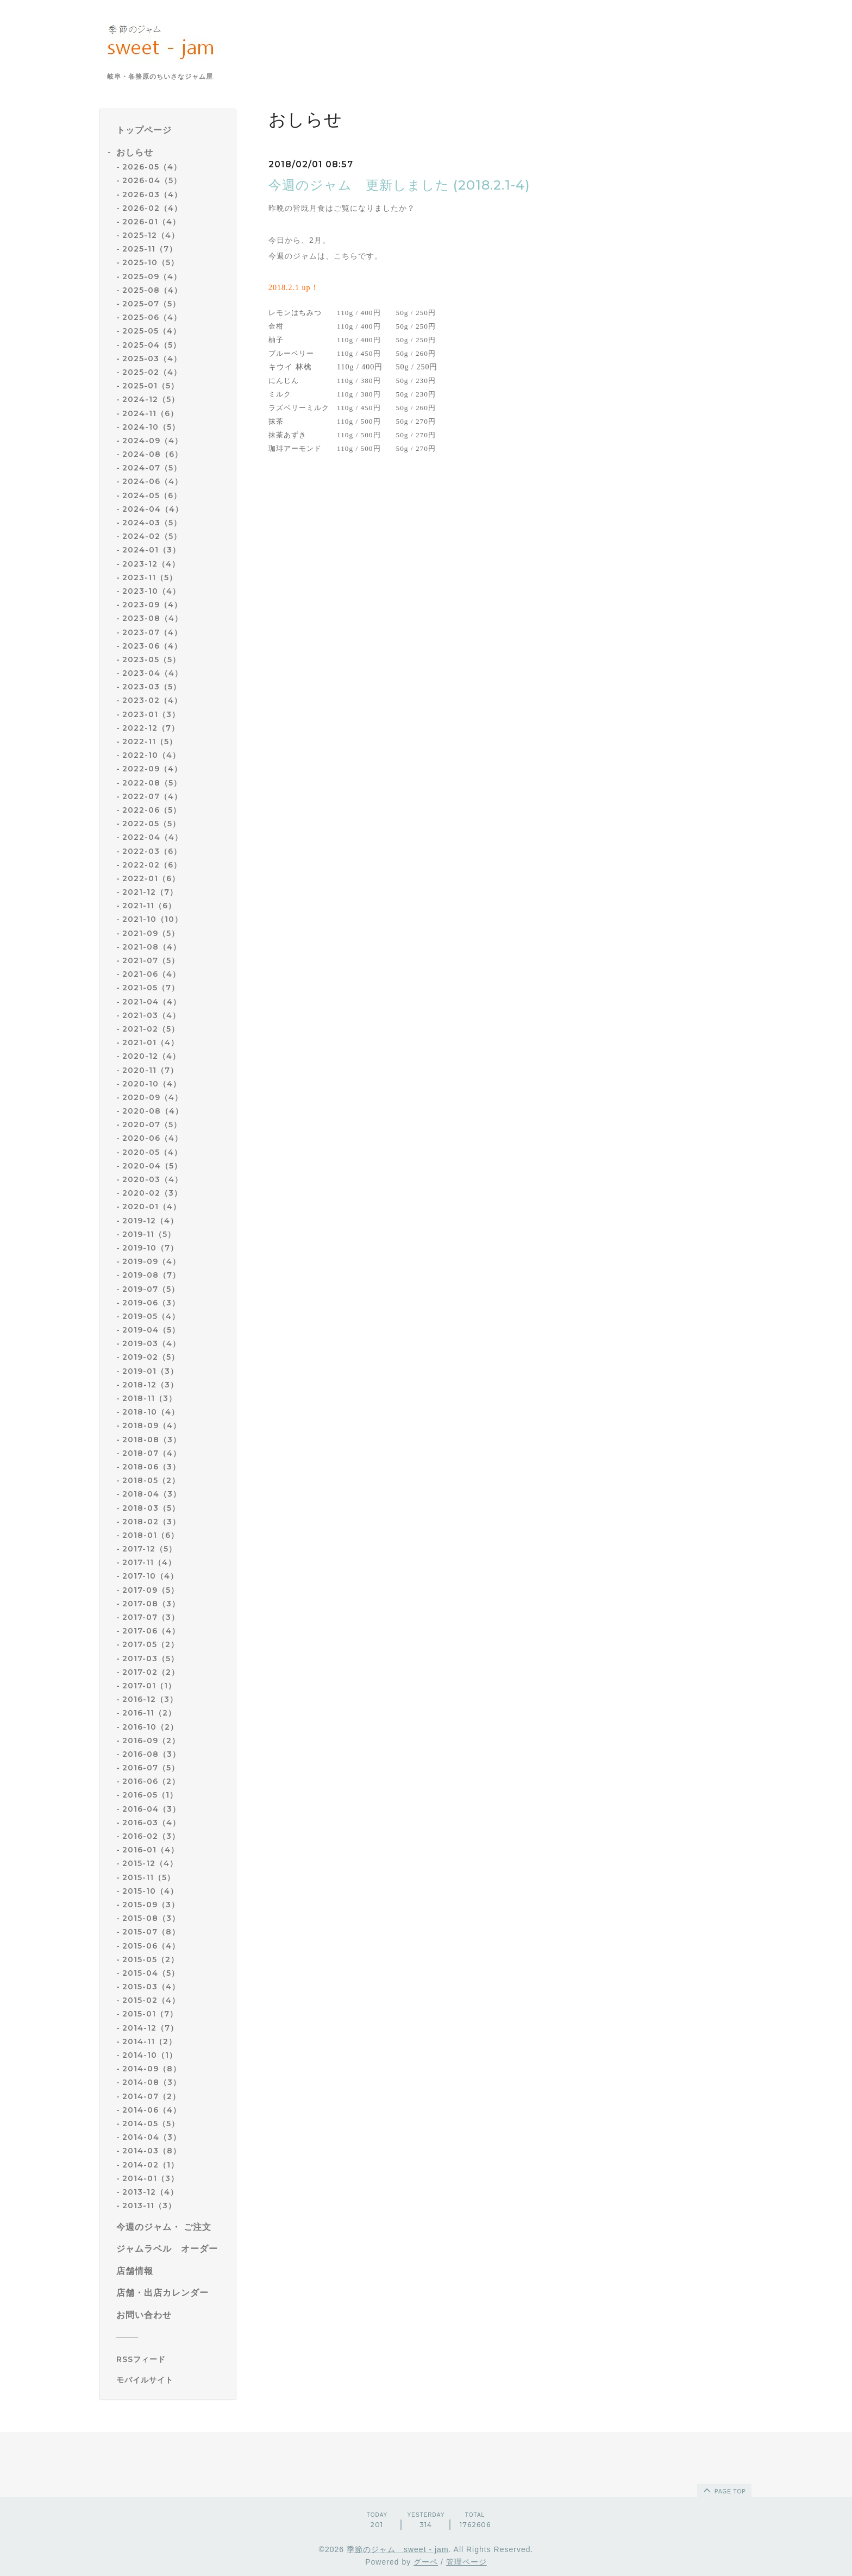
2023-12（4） (151, 564)
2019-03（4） (151, 1343)
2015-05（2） (150, 1959)
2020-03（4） (152, 1179)
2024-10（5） (151, 427)
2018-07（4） (151, 1453)
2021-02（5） (150, 1029)
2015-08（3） (151, 1918)
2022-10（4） (151, 755)
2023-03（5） (151, 687)
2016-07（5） (150, 1768)
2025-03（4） (151, 358)
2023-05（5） (151, 659)
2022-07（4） (152, 796)
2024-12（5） (150, 399)
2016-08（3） (151, 1754)
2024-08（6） (152, 454)
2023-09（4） (152, 605)
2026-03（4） (152, 194)
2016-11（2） (149, 1713)
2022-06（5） (151, 810)
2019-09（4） (151, 1261)
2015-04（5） (150, 1973)
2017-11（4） (149, 1562)
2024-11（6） (150, 413)
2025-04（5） (151, 345)
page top (723, 2489)
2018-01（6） (150, 1535)
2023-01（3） (151, 714)
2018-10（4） (150, 1412)
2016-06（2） (151, 1781)
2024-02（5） (151, 536)
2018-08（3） (151, 1439)
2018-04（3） (151, 1494)
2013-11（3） (149, 2205)
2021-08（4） (151, 947)
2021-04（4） (151, 1002)
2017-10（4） (150, 1576)
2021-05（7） (150, 987)
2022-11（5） (149, 741)
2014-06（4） (151, 2110)
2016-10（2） (150, 1727)
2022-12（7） (150, 728)
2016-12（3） (150, 1699)
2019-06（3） (151, 1303)
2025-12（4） (150, 235)
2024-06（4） (152, 481)
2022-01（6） (151, 878)
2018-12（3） (150, 1385)
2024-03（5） (151, 522)
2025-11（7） (149, 249)
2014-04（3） (151, 2137)
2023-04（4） (152, 673)
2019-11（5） (149, 1234)
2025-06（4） (151, 317)
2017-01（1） (149, 1686)
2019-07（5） (150, 1289)
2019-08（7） (151, 1275)
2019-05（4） (151, 1316)
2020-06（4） (152, 1138)
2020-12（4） (151, 1056)
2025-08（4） (152, 290)
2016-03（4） (151, 1822)
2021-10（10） (152, 919)
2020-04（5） (152, 1166)
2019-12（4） (150, 1221)
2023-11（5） (149, 577)
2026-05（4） (151, 167)
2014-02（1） (150, 2165)
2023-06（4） (152, 646)
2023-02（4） (152, 700)
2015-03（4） (151, 1986)
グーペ (426, 2562)
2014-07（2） (151, 2096)
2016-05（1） (150, 1795)
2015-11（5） (148, 1877)
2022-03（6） (151, 851)
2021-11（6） (149, 905)
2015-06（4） (151, 1946)
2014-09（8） (151, 2069)
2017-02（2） (150, 1672)
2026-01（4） (151, 222)
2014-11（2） (149, 2041)
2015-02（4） (151, 2000)
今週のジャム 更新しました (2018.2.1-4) (399, 185)
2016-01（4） (150, 1850)
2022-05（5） (151, 823)
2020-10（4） (151, 1084)
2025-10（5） (150, 262)
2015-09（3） (150, 1904)
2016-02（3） (151, 1836)
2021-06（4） (151, 974)
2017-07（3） (150, 1617)
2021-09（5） (150, 933)
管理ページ (466, 2562)
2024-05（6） (151, 495)
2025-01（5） (150, 386)
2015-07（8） (151, 1932)
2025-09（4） (151, 276)
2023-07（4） (152, 632)
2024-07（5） (151, 468)
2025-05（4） (151, 331)
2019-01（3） (150, 1371)
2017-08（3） (151, 1604)
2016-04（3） (151, 1809)
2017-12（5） (149, 1549)
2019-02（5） (150, 1357)
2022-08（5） (151, 783)
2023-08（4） (152, 618)
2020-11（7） (150, 1070)
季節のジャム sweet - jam (398, 2549)
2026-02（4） (152, 208)
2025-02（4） (151, 372)
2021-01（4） (150, 1042)
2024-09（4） (152, 440)
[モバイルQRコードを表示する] (172, 2380)
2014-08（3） (151, 2082)
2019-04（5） (151, 1330)
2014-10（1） (149, 2055)
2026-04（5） (151, 180)
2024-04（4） (152, 509)
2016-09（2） (151, 1740)
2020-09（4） (152, 1097)
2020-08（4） (152, 1111)
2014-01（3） (150, 2178)
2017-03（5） (150, 1658)
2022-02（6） (151, 865)
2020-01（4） (151, 1206)
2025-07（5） (151, 304)
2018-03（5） (151, 1508)
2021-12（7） (150, 892)
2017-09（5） (150, 1590)
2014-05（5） (150, 2123)
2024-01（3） (151, 550)
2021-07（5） (150, 960)
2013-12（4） (150, 2192)
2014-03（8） (151, 2151)
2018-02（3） (151, 1521)
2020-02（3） (152, 1193)
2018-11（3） (149, 1398)
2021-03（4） (151, 1015)
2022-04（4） (152, 837)
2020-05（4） (152, 1152)
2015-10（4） (150, 1891)
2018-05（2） (151, 1480)
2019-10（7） (150, 1248)
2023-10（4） (151, 591)
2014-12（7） (150, 2028)
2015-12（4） (150, 1863)
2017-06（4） (151, 1631)
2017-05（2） (150, 1644)
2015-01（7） (150, 2014)
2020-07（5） (151, 1124)
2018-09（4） (151, 1425)
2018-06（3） (151, 1467)
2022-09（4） (152, 769)
